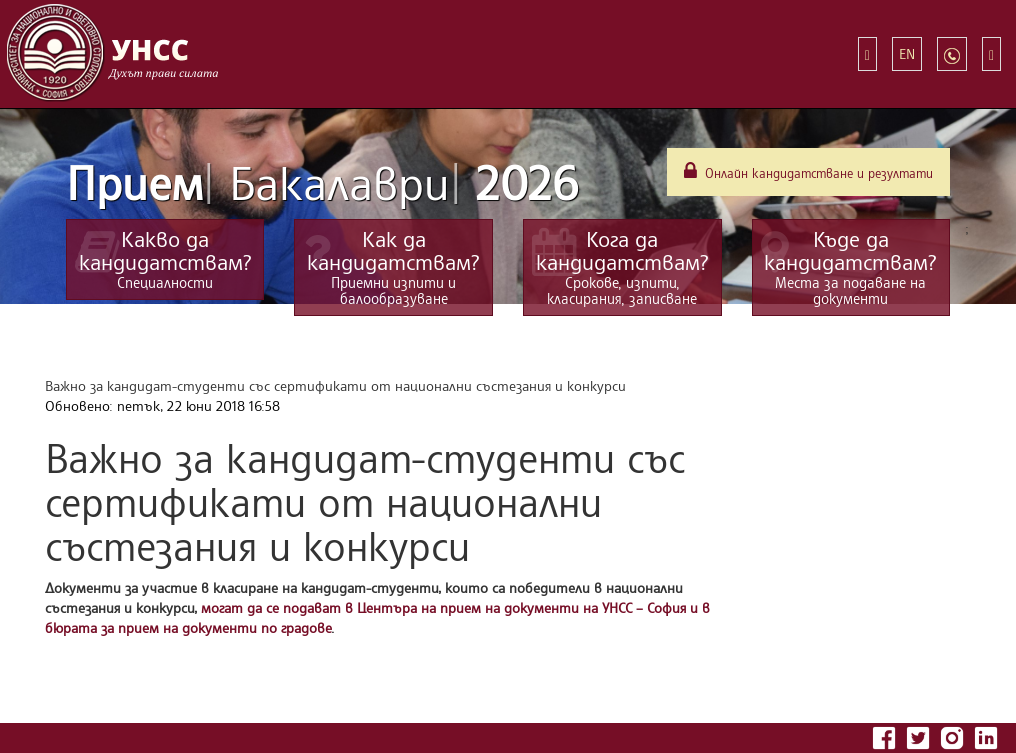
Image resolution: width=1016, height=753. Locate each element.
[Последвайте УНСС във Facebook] (886, 735)
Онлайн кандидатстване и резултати (808, 171)
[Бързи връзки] (867, 54)
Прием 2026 (322, 182)
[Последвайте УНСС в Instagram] (954, 735)
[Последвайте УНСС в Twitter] (920, 735)
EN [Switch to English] (907, 53)
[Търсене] (991, 54)
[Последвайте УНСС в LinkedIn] (986, 735)
